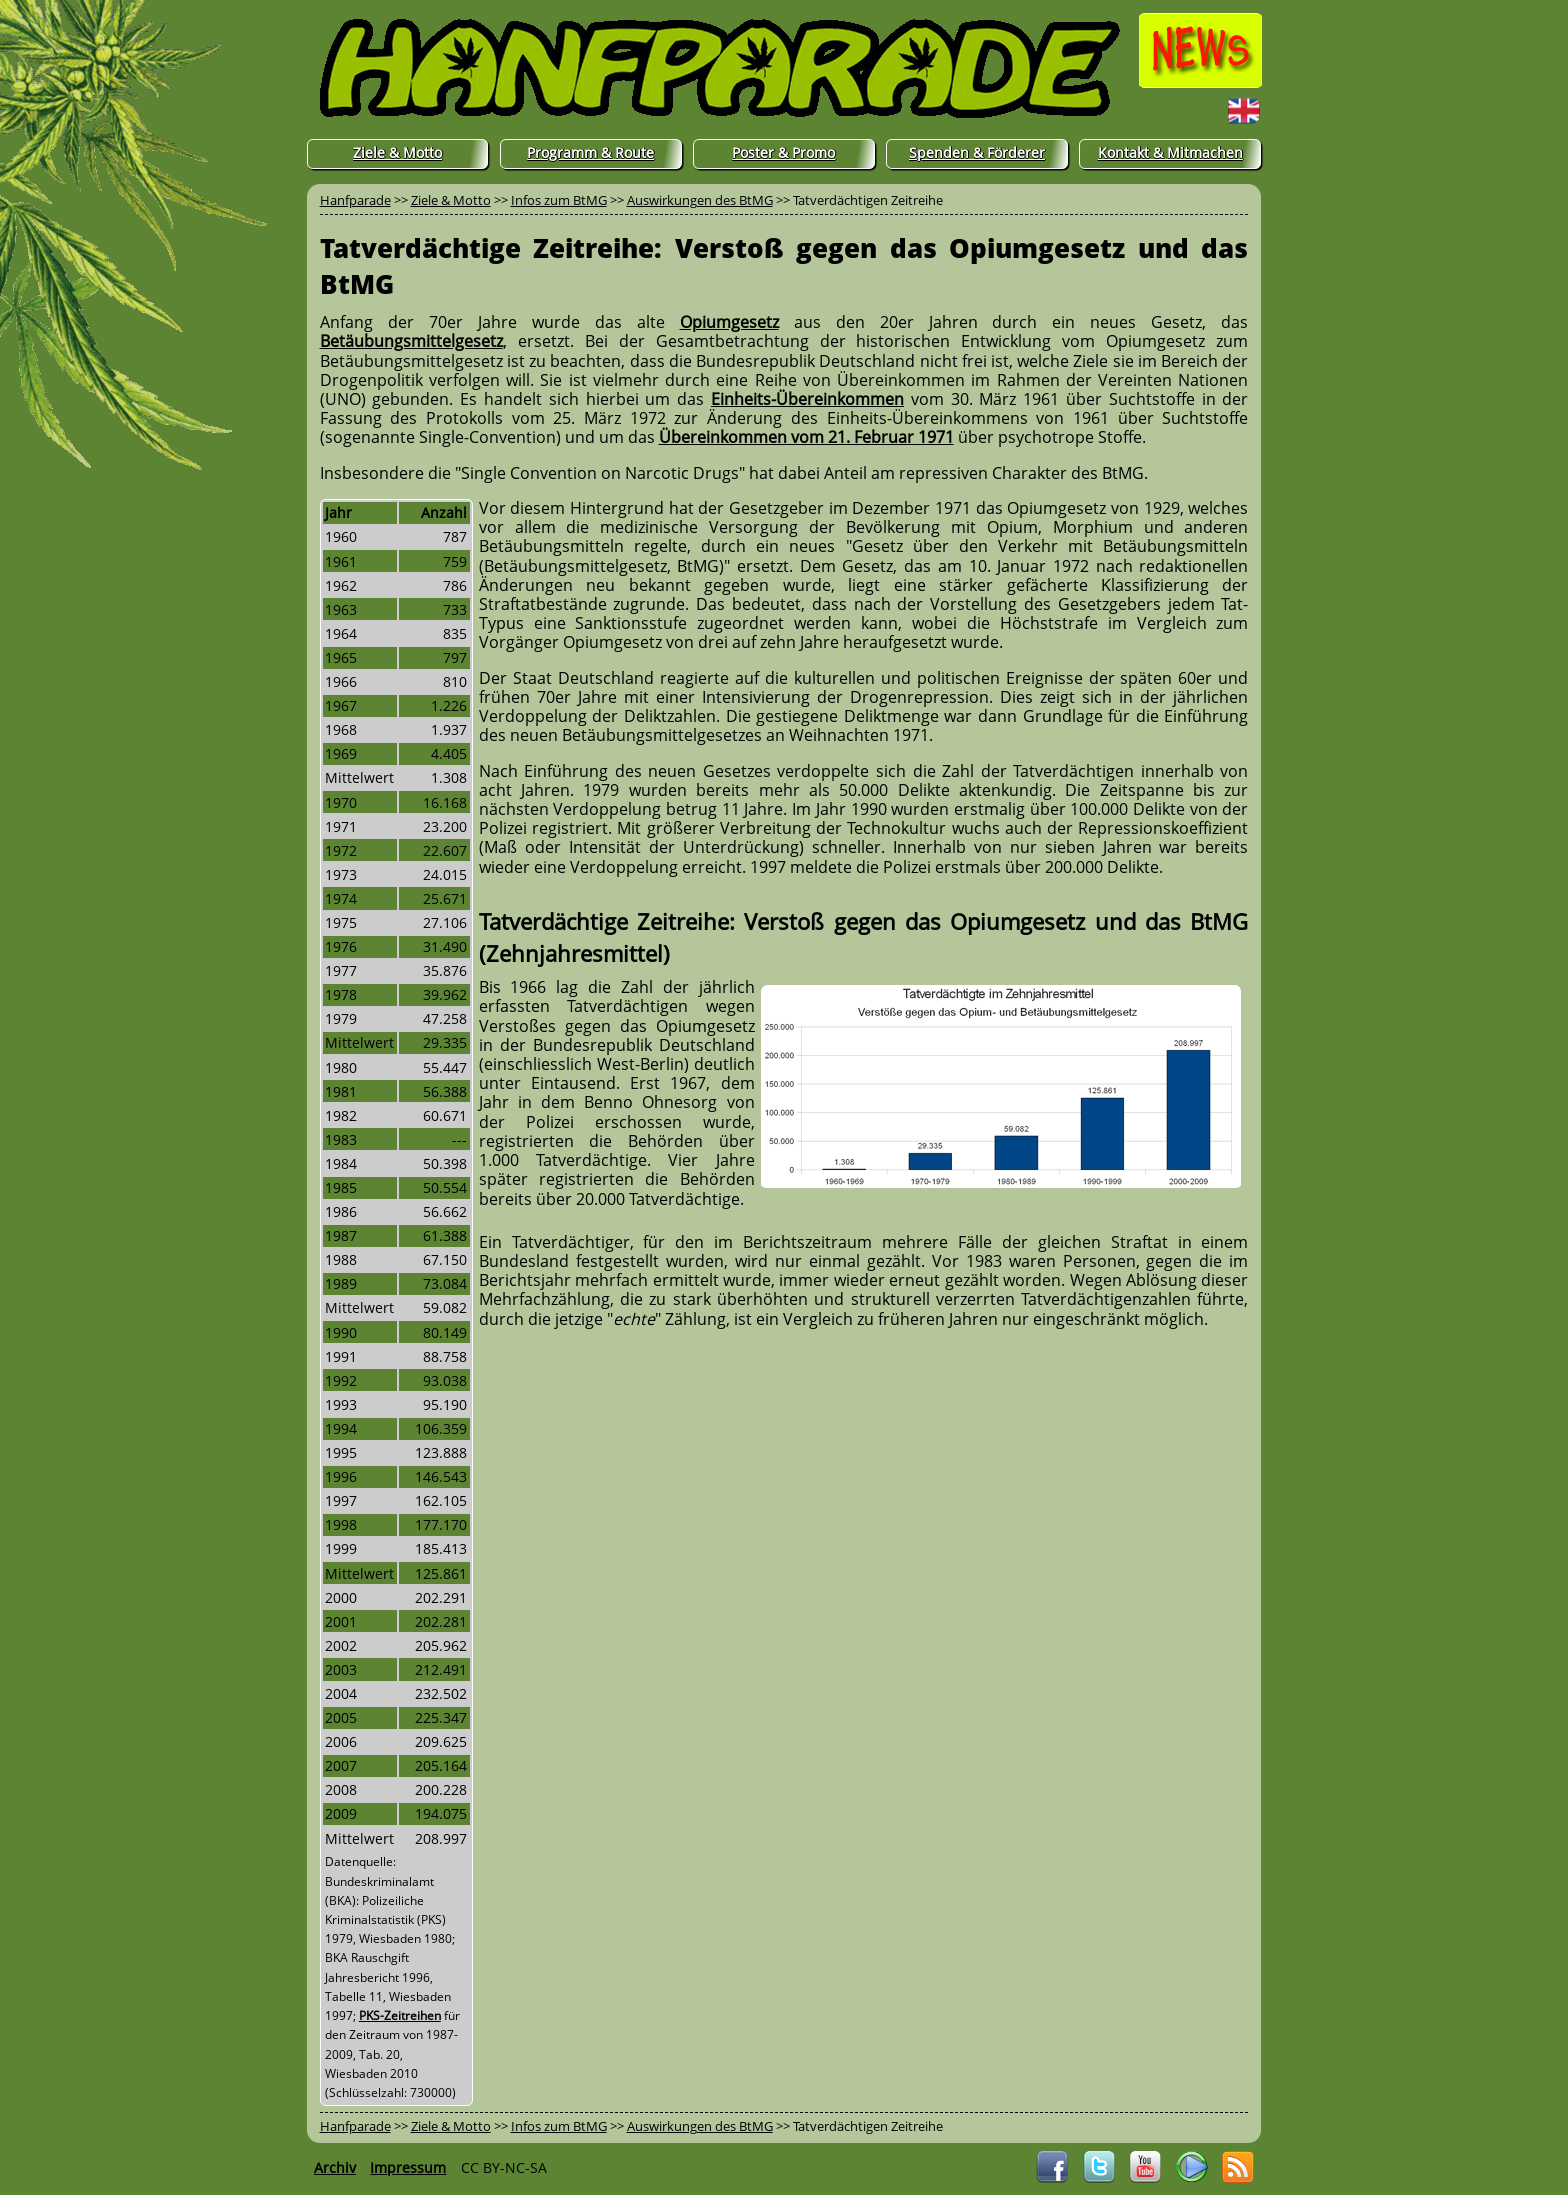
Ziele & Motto (397, 152)
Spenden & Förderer (977, 152)
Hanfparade (355, 200)
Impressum (408, 2167)
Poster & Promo (783, 152)
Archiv (335, 2167)
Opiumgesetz (729, 322)
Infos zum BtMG (559, 200)
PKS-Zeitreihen (400, 2015)
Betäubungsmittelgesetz (411, 341)
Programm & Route (590, 152)
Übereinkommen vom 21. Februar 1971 (806, 437)
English (1205, 110)
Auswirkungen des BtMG (700, 200)
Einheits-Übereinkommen (807, 399)
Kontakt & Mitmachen (1170, 152)
